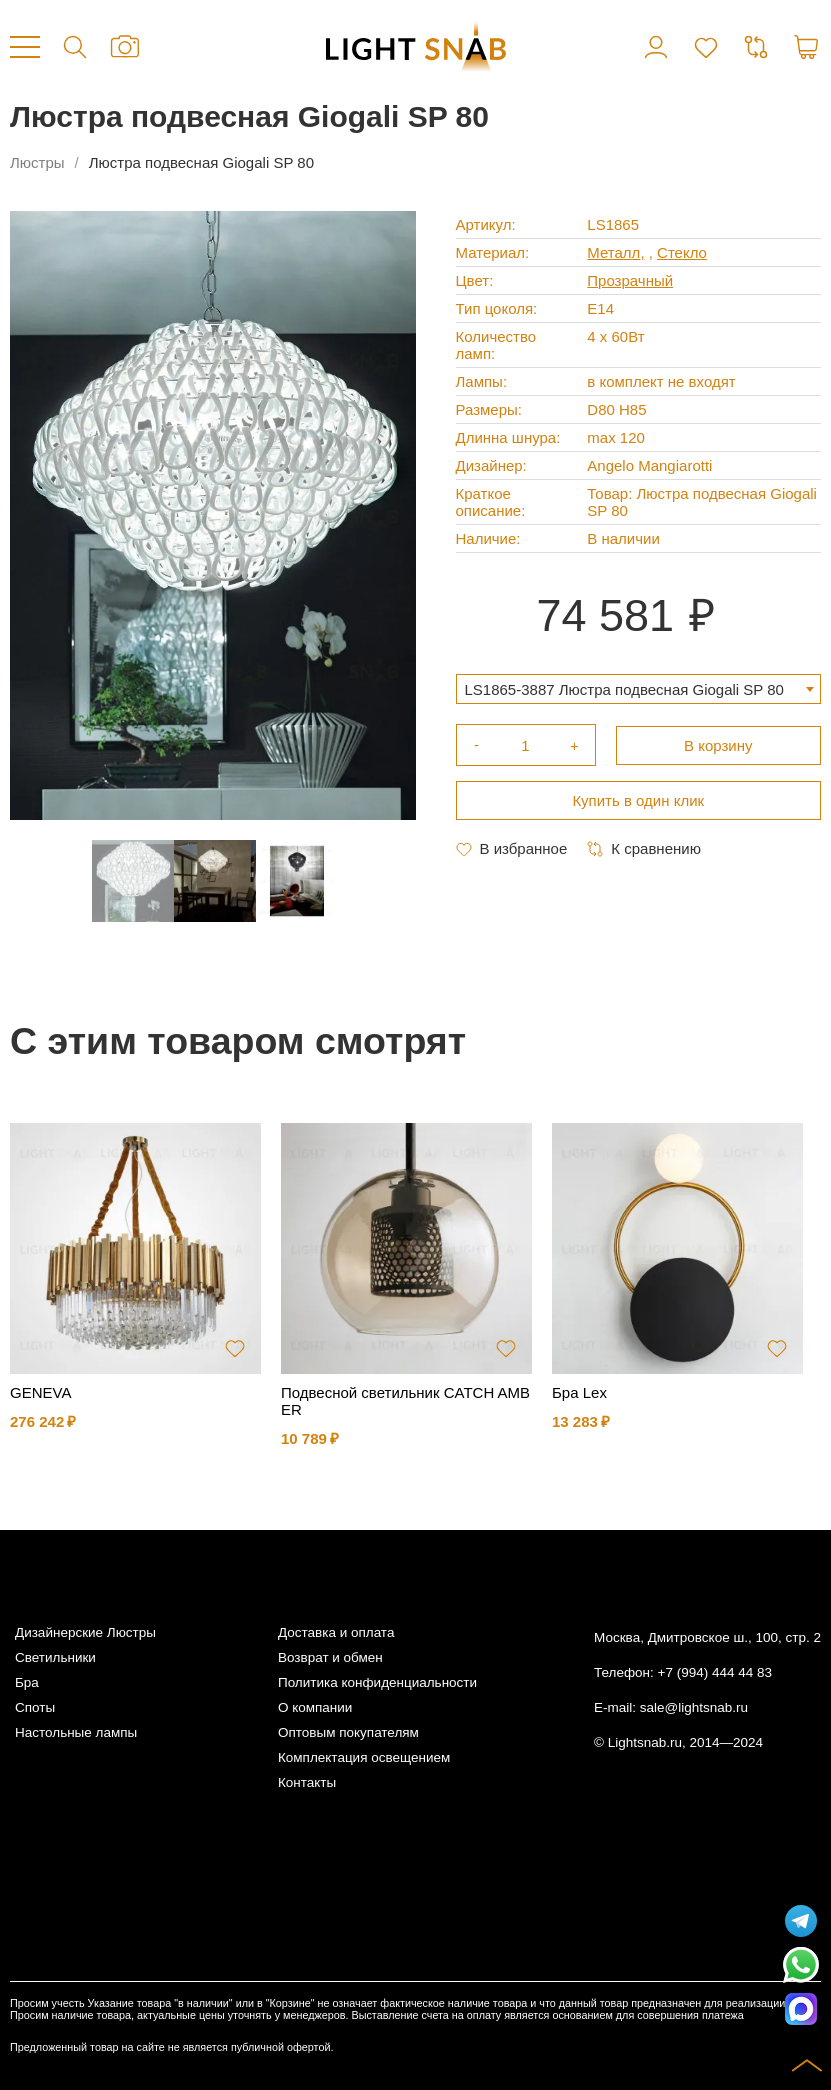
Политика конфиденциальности (377, 1682)
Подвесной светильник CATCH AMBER (405, 1401)
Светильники (55, 1657)
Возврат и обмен (330, 1657)
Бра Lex (579, 1392)
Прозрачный (630, 280)
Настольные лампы (76, 1732)
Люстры (37, 162)
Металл (613, 252)
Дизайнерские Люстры (85, 1632)
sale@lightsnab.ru (694, 1707)
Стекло (682, 252)
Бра (27, 1682)
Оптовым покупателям (348, 1732)
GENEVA (40, 1392)
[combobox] (639, 689)
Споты (35, 1707)
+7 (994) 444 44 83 (715, 1672)
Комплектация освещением (364, 1757)
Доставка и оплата (336, 1632)
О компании (315, 1707)
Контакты (307, 1782)
